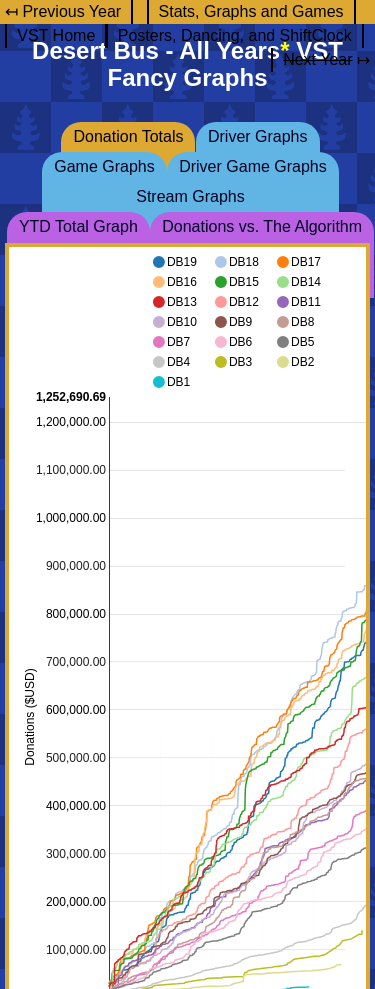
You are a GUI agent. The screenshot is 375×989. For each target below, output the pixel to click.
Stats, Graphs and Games (251, 11)
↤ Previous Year (63, 11)
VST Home (56, 35)
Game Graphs (104, 166)
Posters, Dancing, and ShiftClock (235, 35)
